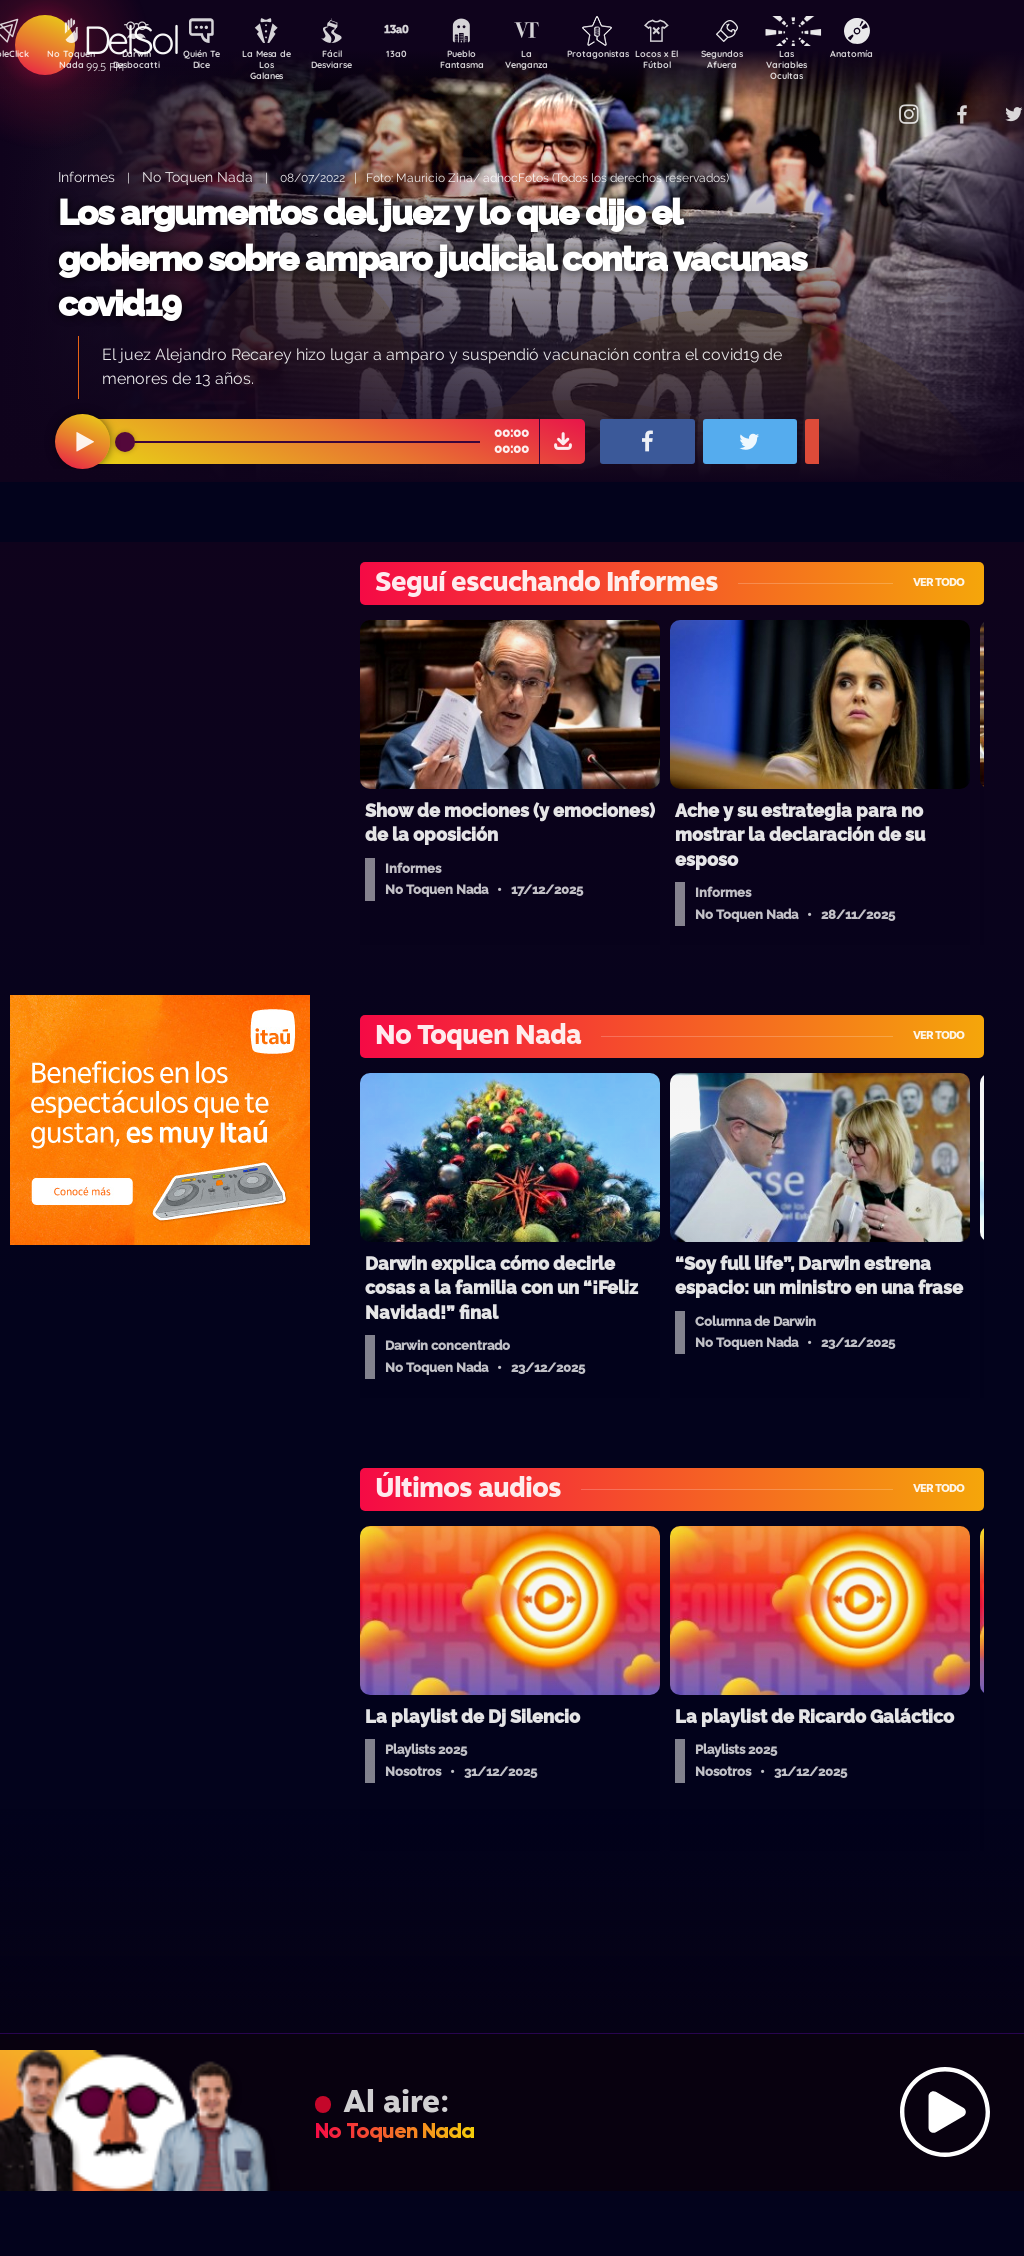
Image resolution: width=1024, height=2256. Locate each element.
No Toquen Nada (69, 63)
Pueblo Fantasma (489, 63)
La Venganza (559, 63)
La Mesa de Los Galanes (279, 64)
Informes (86, 176)
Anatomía (909, 56)
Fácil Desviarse (349, 63)
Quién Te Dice (209, 63)
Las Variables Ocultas (839, 64)
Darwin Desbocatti (139, 63)
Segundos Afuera (769, 63)
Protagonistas (629, 56)
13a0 (419, 56)
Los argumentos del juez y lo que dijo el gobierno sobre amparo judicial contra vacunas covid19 (432, 258)
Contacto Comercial (870, 102)
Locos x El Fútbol (699, 63)
